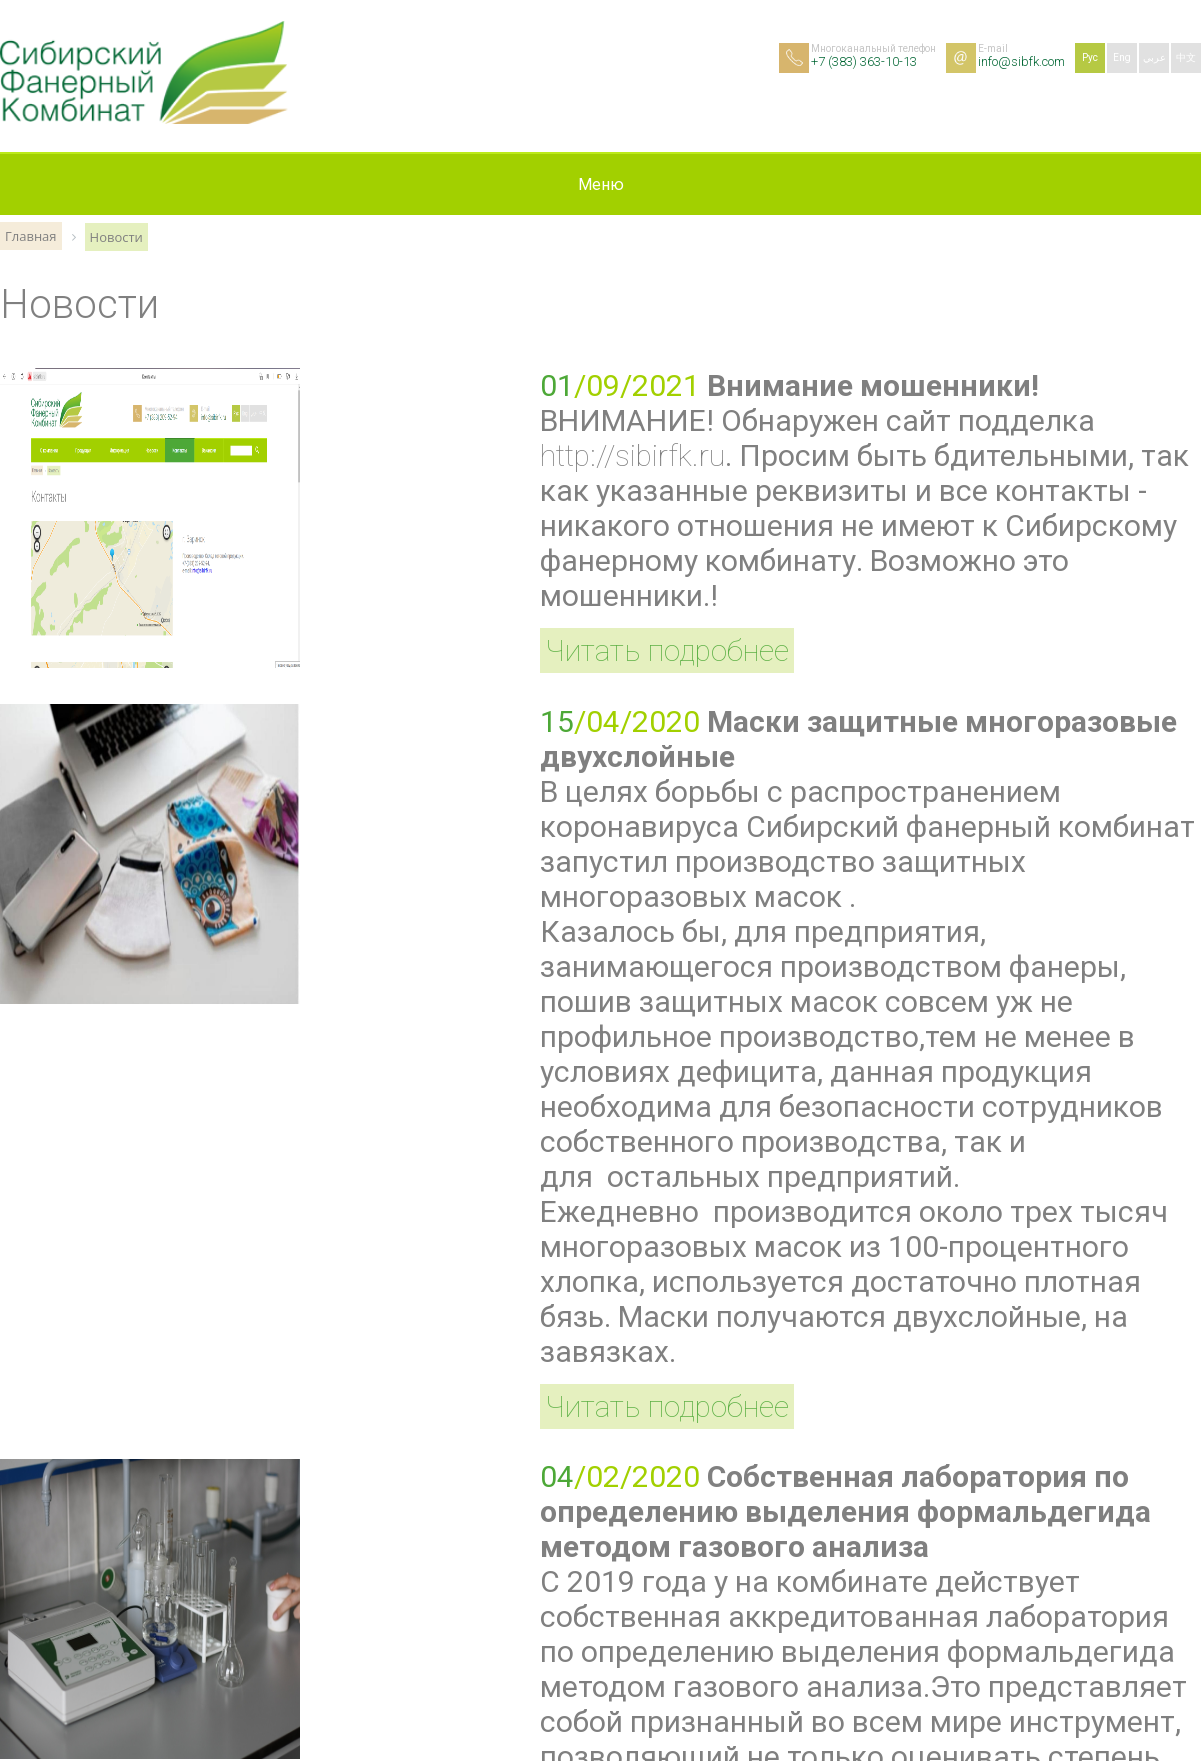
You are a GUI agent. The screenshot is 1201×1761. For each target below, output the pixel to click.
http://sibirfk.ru (632, 455)
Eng (1122, 57)
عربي (1154, 57)
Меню (601, 184)
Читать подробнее (667, 650)
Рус (1090, 57)
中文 (1186, 57)
